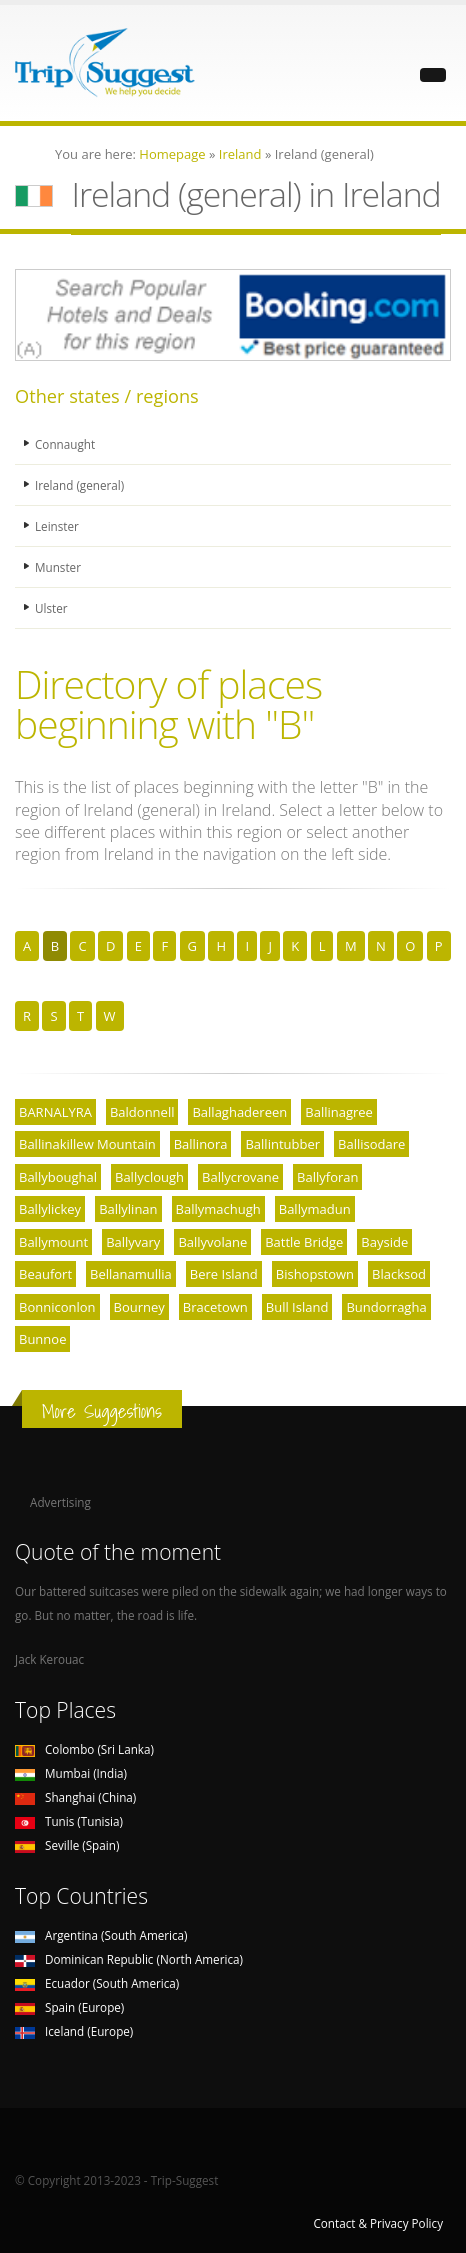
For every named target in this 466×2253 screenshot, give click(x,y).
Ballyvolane (212, 1242)
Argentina (101, 1935)
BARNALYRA (55, 1112)
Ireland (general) (79, 485)
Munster (58, 567)
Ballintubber (282, 1144)
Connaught (65, 444)
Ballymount (53, 1242)
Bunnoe (42, 1339)
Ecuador (97, 1983)
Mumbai (71, 1773)
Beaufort (45, 1274)
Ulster (51, 608)
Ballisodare (371, 1144)
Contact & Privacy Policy (378, 2223)
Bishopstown (315, 1274)
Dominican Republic (129, 1959)
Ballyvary (133, 1242)
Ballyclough (149, 1177)
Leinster (57, 526)
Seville (67, 1845)
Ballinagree (339, 1112)
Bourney (139, 1307)
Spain (69, 2007)
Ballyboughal (58, 1177)
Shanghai (75, 1797)
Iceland (74, 2031)
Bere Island (224, 1274)
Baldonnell (142, 1112)
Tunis (69, 1821)
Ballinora (201, 1144)
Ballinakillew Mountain (87, 1144)
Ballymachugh (218, 1209)
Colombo (84, 1749)
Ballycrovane (240, 1177)
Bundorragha (386, 1307)
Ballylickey (50, 1209)
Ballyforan (327, 1177)
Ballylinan (128, 1209)
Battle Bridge (304, 1242)
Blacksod (399, 1274)
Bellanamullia (131, 1274)
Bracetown (215, 1307)
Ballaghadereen (239, 1112)
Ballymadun (315, 1209)
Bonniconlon (57, 1307)
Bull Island (297, 1307)
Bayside (384, 1242)
